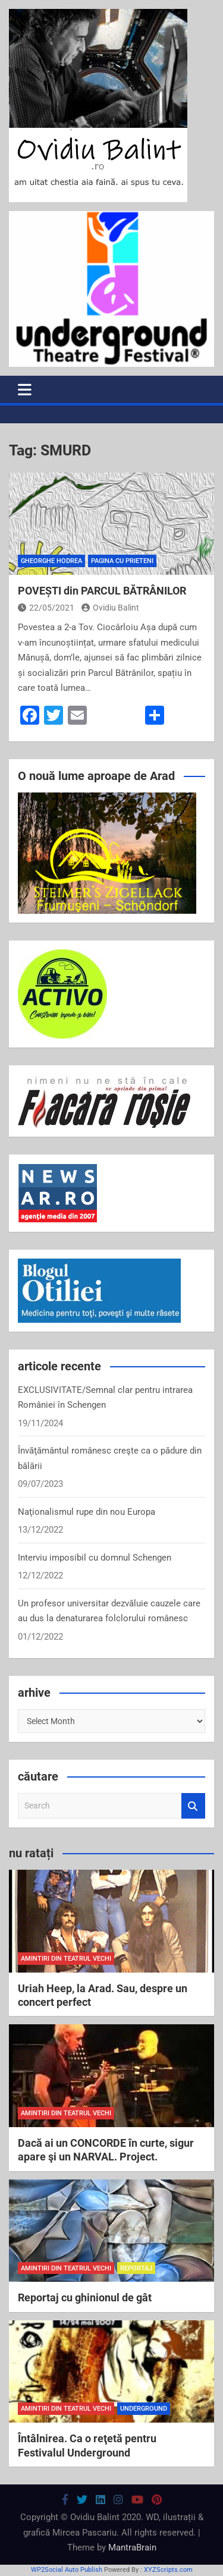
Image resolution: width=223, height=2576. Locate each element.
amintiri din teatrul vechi (66, 1958)
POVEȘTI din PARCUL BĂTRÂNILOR (102, 590)
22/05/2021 (46, 607)
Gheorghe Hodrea (51, 561)
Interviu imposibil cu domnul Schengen (94, 1557)
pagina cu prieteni (122, 561)
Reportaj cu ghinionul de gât (85, 2297)
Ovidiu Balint (110, 607)
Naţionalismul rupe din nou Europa (86, 1511)
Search (193, 1806)
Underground (143, 2409)
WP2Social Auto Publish (66, 2570)
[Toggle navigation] (24, 389)
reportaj (136, 2268)
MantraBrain (132, 2547)
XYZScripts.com (168, 2570)
